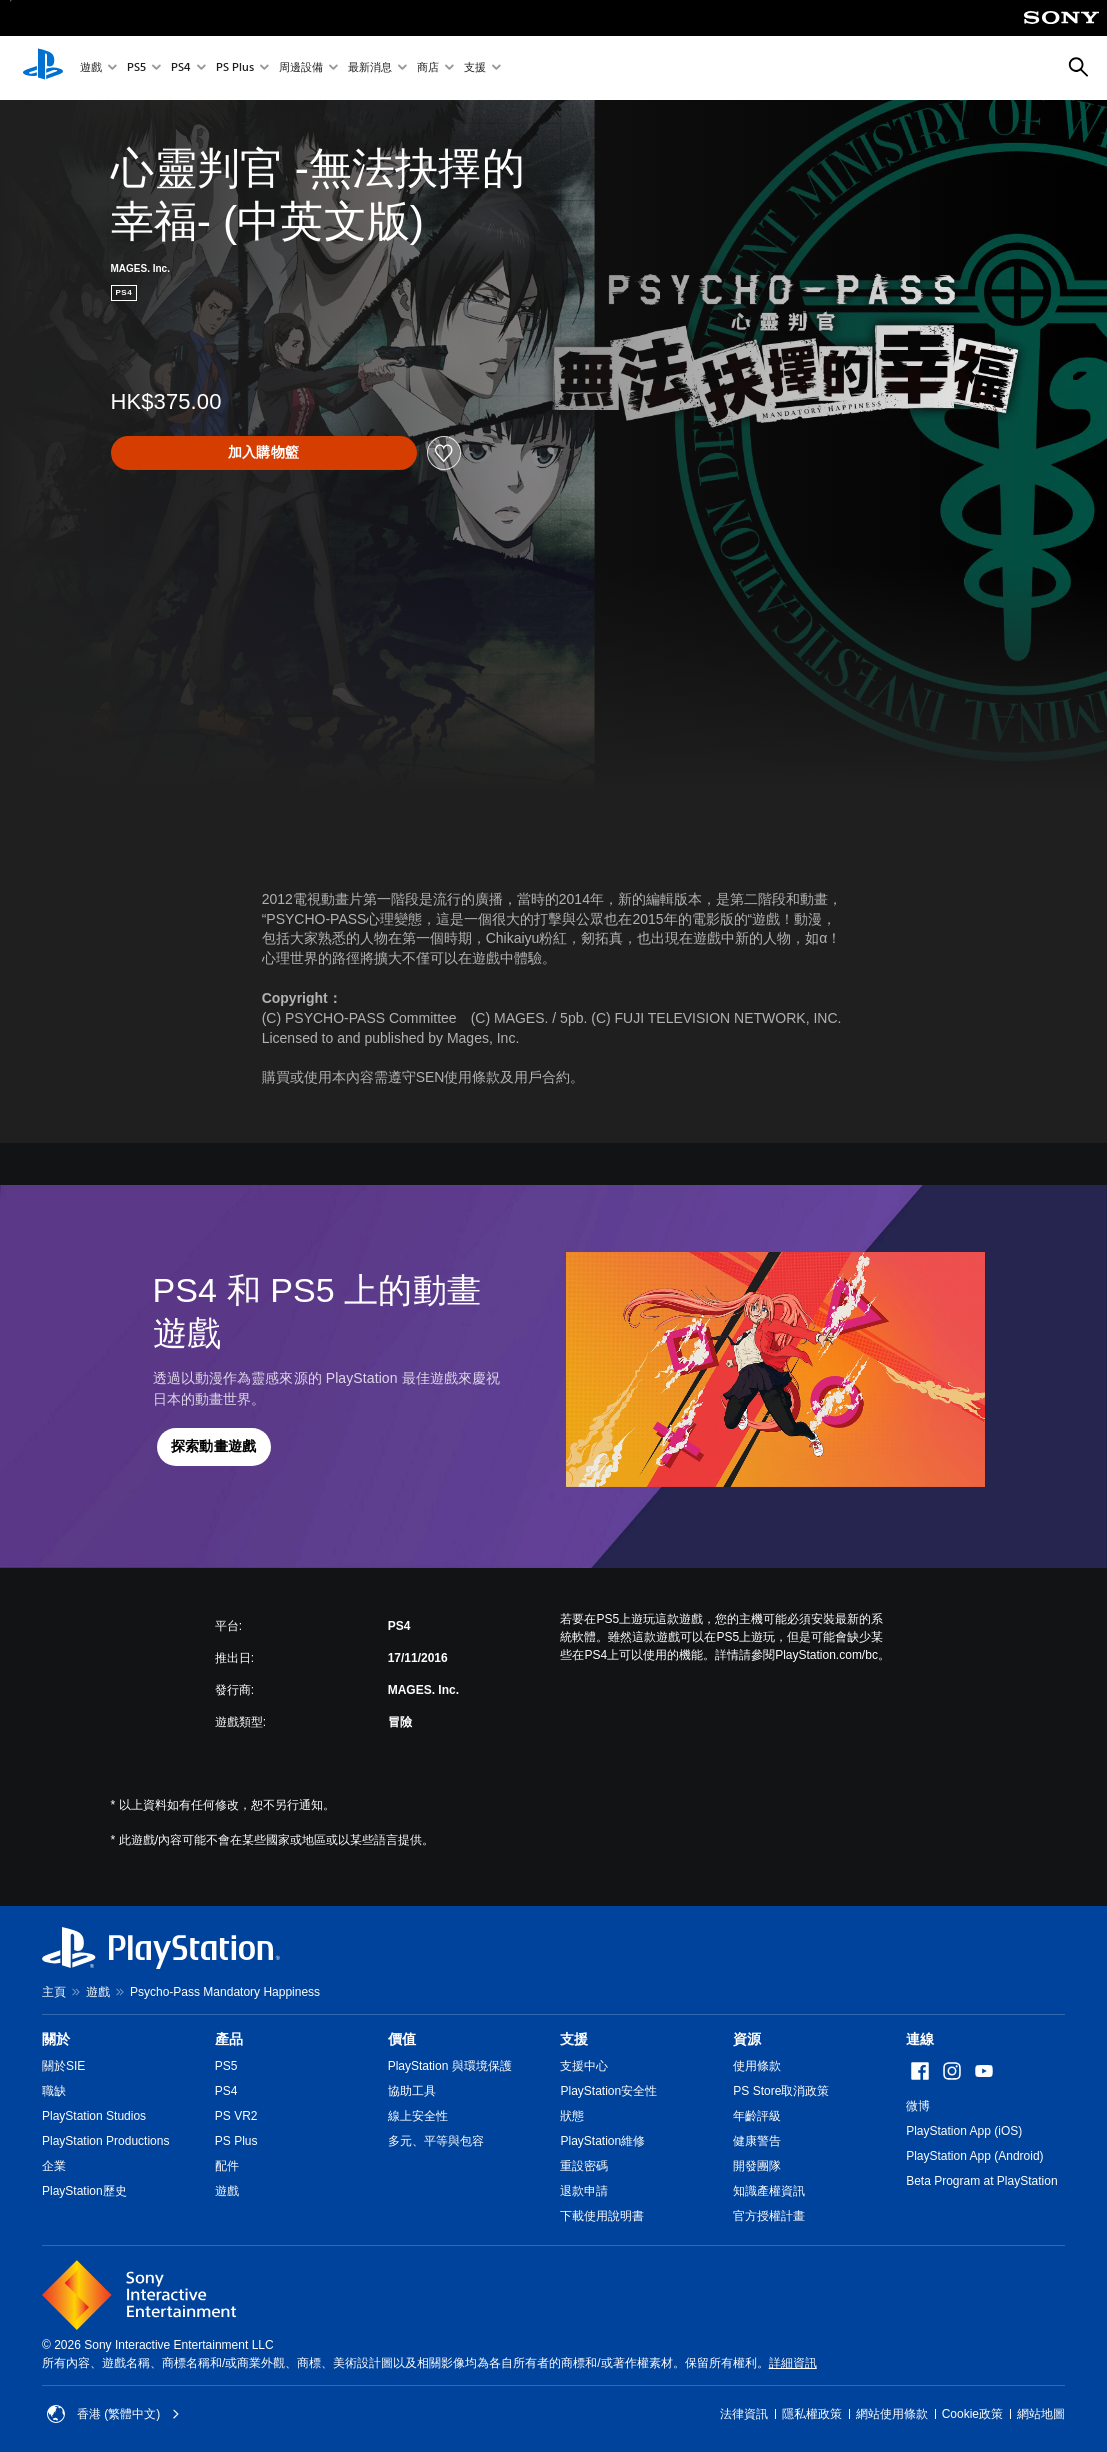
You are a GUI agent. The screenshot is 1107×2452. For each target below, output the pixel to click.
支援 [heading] (574, 2039)
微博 (918, 2106)
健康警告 (757, 2141)
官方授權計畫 (769, 2216)
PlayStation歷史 (84, 2191)
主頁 (54, 1992)
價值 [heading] (402, 2039)
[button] (214, 1447)
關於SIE (63, 2066)
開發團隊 (757, 2166)
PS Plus (235, 68)
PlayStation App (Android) (974, 2156)
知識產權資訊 (769, 2191)
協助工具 (412, 2091)
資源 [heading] (747, 2039)
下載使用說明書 (602, 2216)
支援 (475, 68)
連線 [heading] (920, 2039)
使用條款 (757, 2066)
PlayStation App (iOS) (964, 2131)
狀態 (572, 2116)
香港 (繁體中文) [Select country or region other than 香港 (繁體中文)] (113, 2414)
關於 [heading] (56, 2039)
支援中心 (584, 2066)
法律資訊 (744, 2414)
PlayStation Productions (105, 2141)
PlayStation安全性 (608, 2091)
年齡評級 (757, 2116)
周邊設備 (301, 68)
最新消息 (370, 68)
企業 (54, 2166)
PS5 (136, 68)
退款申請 (584, 2191)
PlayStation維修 (602, 2141)
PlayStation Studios (94, 2116)
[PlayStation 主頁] (43, 68)
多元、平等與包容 (436, 2141)
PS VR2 (236, 2116)
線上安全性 (418, 2116)
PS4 (181, 68)
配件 (227, 2166)
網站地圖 (1041, 2414)
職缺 (54, 2091)
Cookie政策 (972, 2414)
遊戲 (91, 68)
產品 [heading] (229, 2039)
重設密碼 (584, 2166)
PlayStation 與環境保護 (450, 2066)
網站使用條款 (892, 2414)
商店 (428, 68)
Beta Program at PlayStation (981, 2181)
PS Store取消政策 (781, 2091)
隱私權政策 (812, 2414)
